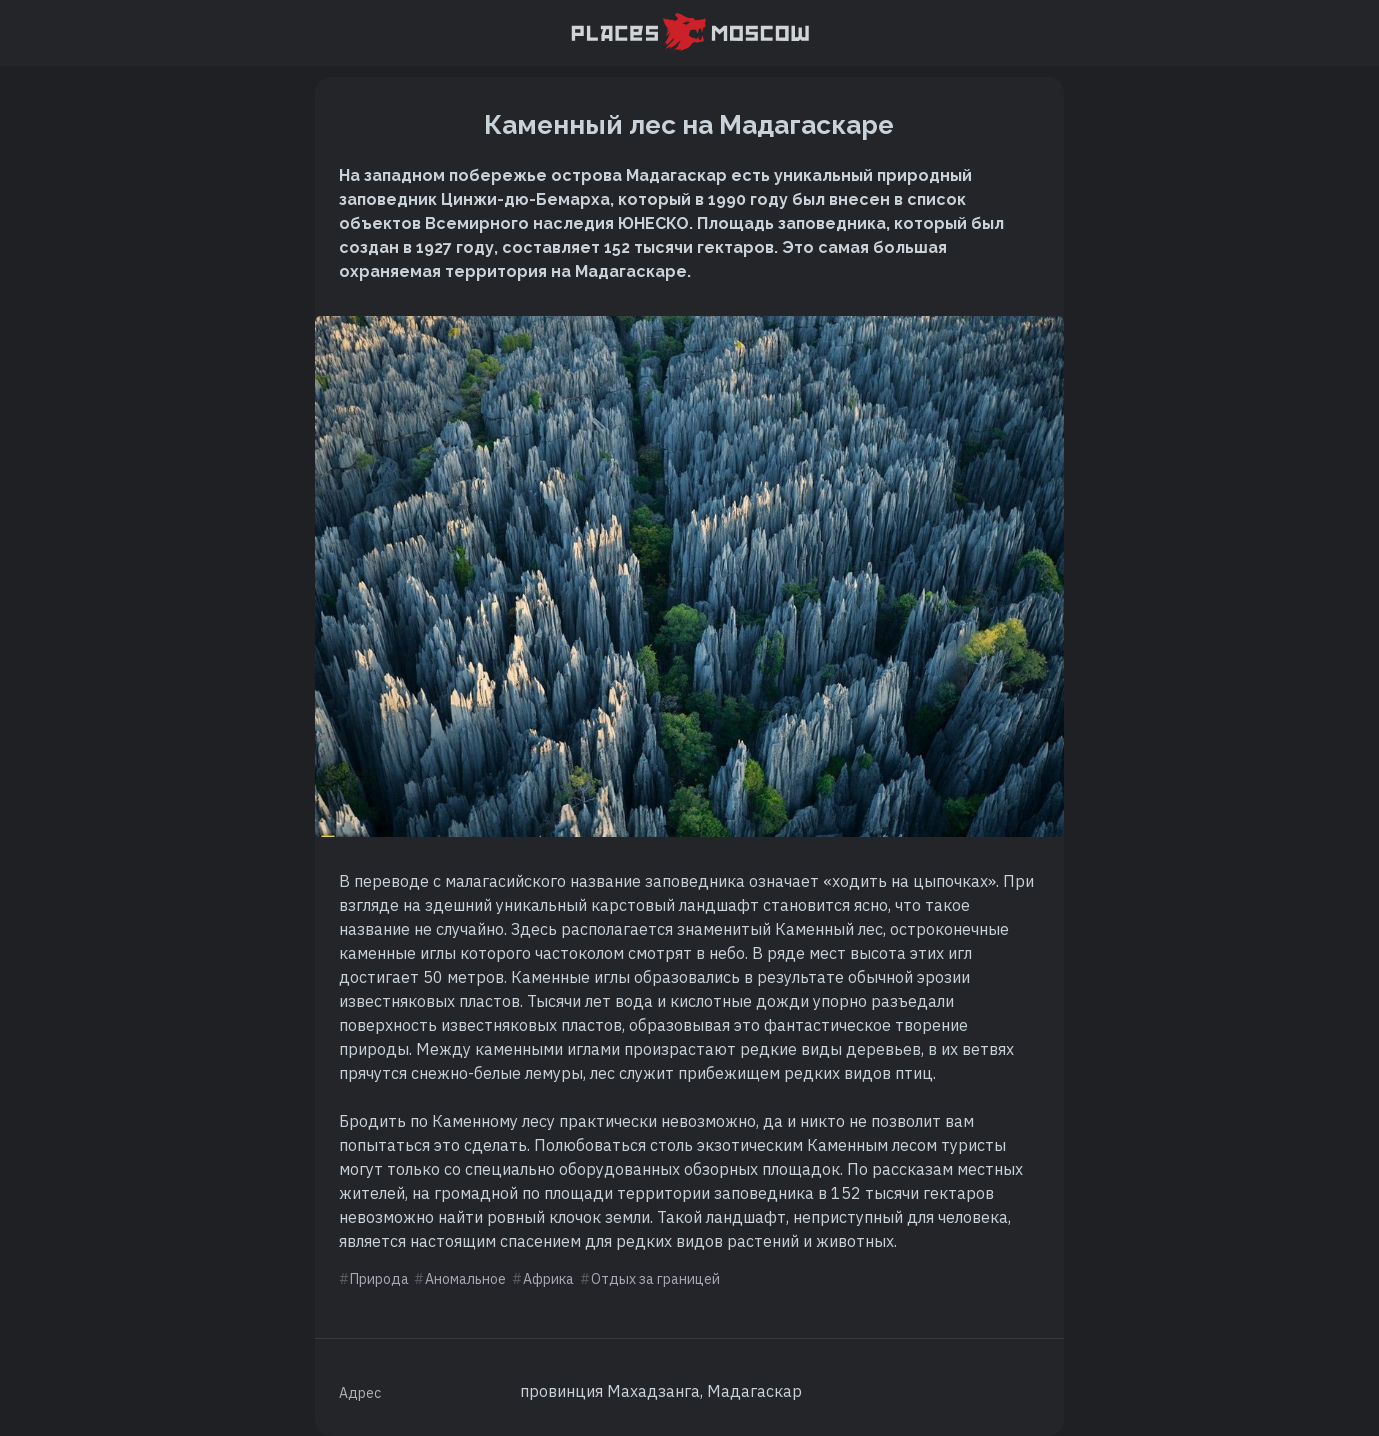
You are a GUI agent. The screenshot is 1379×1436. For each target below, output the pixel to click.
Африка (548, 1279)
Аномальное (465, 1279)
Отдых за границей (655, 1279)
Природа (379, 1279)
